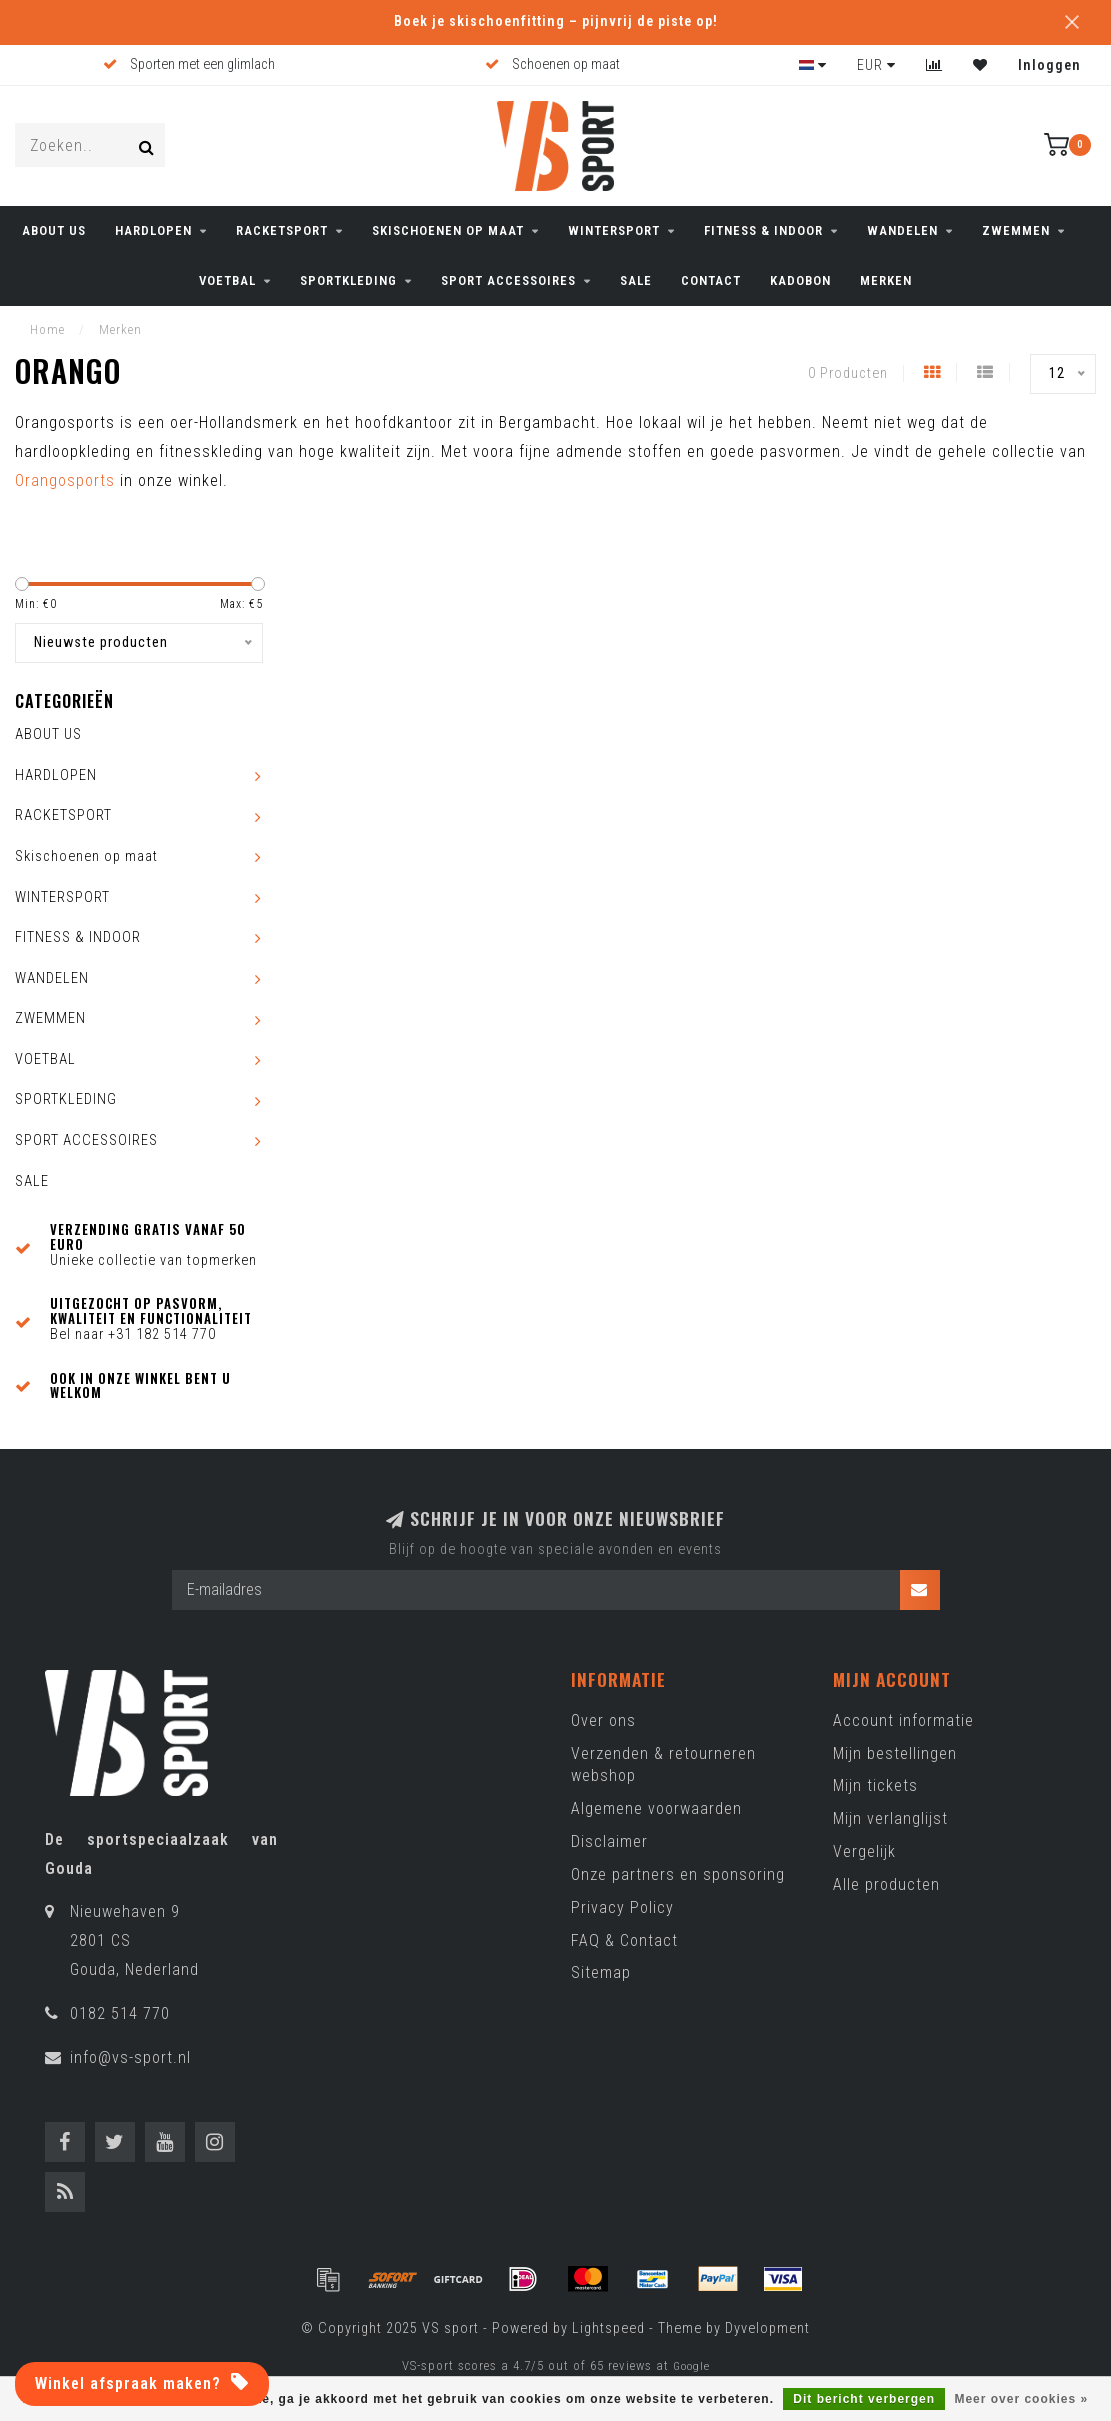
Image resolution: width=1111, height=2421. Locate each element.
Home (47, 329)
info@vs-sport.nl (130, 2057)
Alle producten (886, 1884)
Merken (886, 280)
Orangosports (65, 480)
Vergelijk (864, 1851)
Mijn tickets (875, 1785)
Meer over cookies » (1021, 2399)
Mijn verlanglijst (890, 1818)
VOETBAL (227, 280)
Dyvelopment (767, 2328)
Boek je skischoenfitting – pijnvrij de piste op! (556, 21)
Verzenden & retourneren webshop (663, 1765)
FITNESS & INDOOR (763, 230)
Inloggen (1049, 65)
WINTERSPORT (614, 230)
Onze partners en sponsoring (678, 1874)
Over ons (603, 1720)
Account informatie (903, 1720)
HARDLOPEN (153, 230)
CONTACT (711, 280)
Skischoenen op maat (448, 230)
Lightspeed (608, 2328)
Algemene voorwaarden (656, 1808)
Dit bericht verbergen (864, 2399)
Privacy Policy (622, 1907)
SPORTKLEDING (348, 280)
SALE (636, 280)
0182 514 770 (120, 2013)
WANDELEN (902, 230)
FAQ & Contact (624, 1940)
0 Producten (848, 373)
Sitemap (601, 1972)
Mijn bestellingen (895, 1753)
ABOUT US (54, 230)
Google (691, 2366)
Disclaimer (609, 1841)
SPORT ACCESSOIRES (508, 280)
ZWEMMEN (1016, 230)
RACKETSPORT (282, 230)
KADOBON (800, 280)
